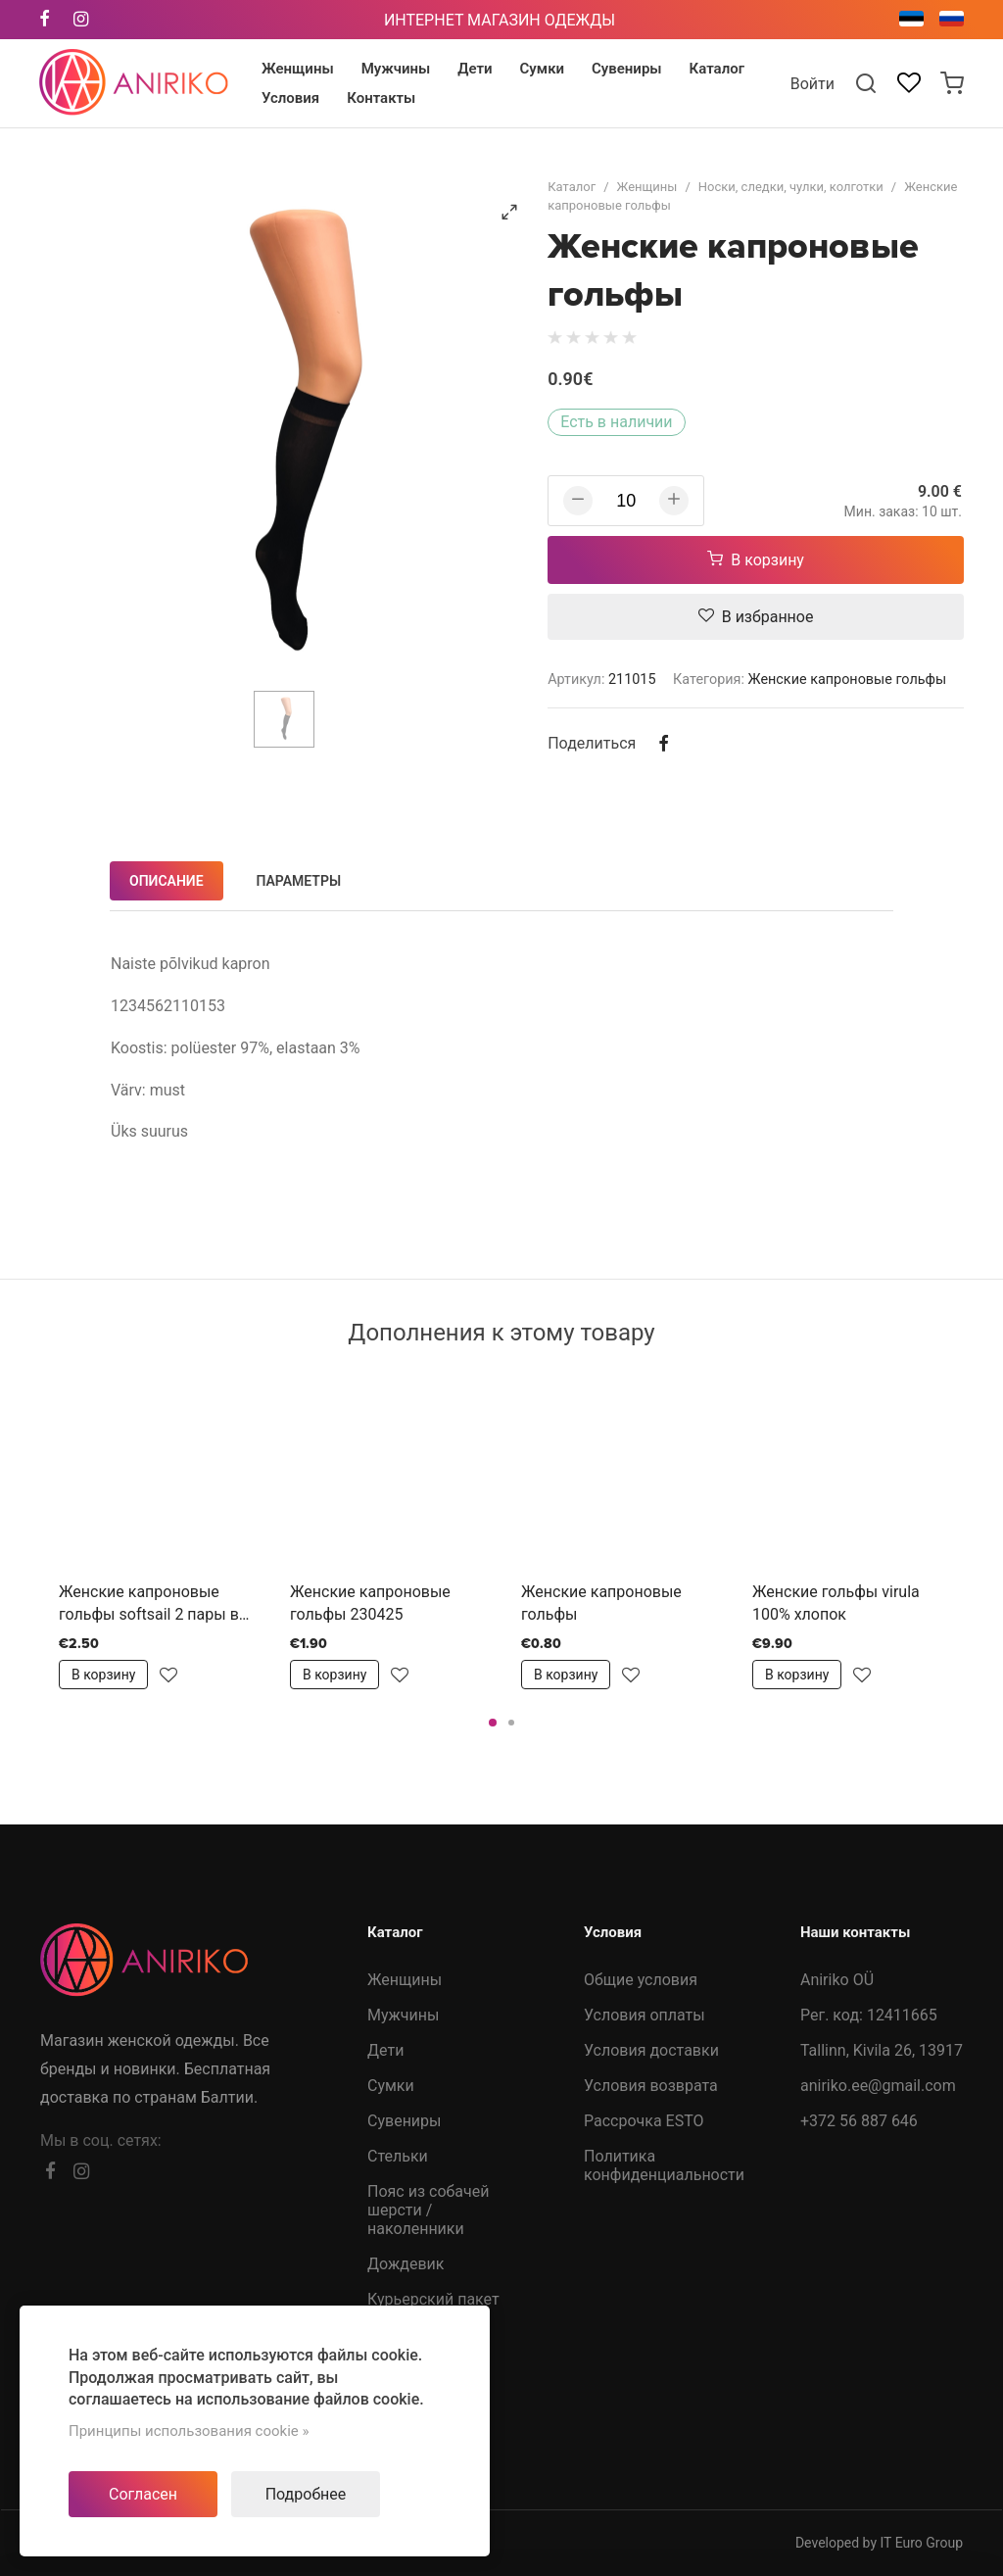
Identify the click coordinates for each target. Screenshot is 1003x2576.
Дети (385, 2050)
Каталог (572, 186)
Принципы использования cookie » (189, 2431)
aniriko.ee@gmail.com (878, 2085)
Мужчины (403, 2015)
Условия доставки (651, 2050)
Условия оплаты (644, 2015)
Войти (812, 83)
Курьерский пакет (433, 2299)
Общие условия (640, 1979)
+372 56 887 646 (859, 2121)
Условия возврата (651, 2085)
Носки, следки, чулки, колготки (791, 186)
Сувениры (404, 2121)
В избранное (756, 617)
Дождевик (405, 2264)
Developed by (879, 2543)
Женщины (647, 186)
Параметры (299, 881)
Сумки (390, 2085)
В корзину (755, 560)
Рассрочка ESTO (644, 2121)
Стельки (397, 2156)
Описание (166, 881)
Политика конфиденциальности (664, 2165)
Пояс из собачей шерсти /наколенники (428, 2210)
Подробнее (306, 2494)
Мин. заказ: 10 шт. (903, 511)
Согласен (143, 2494)
